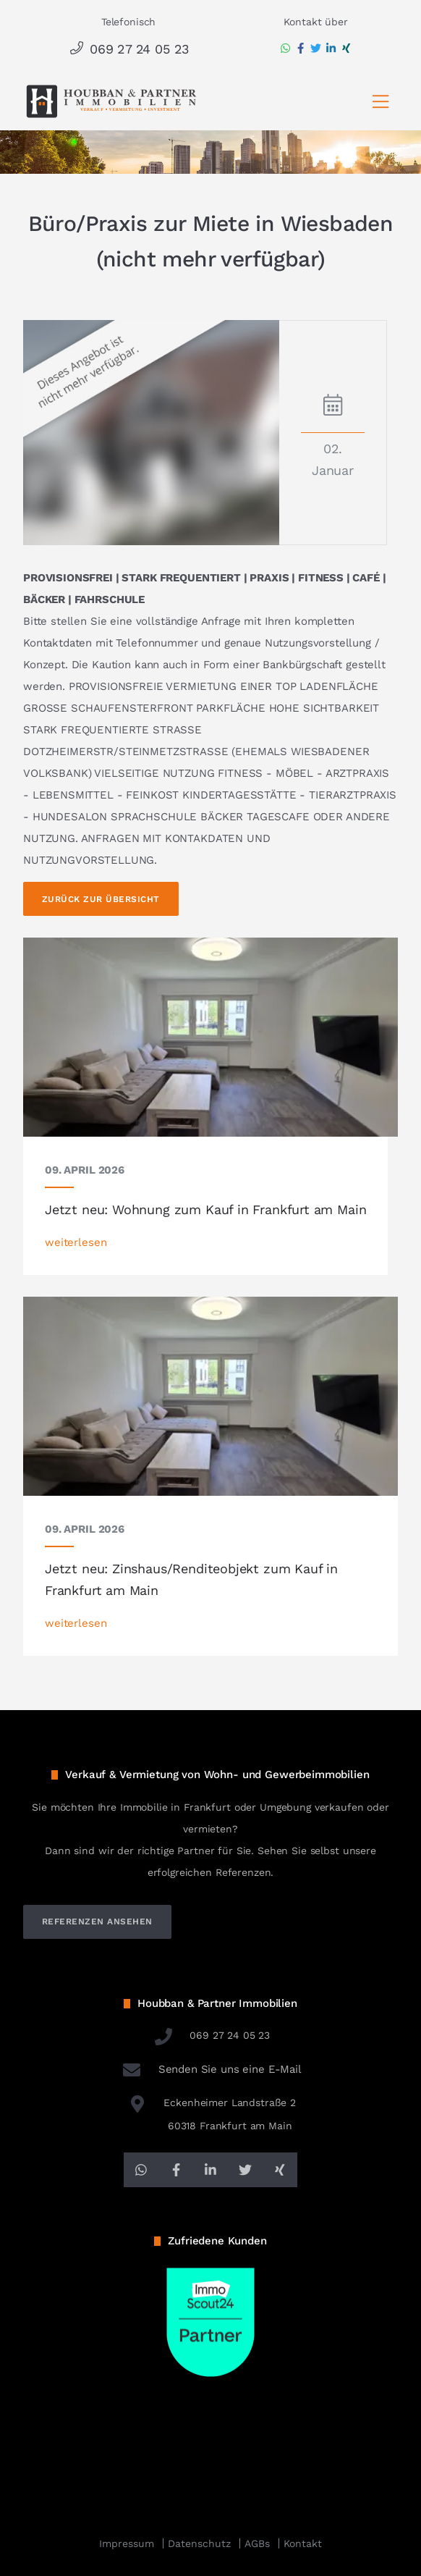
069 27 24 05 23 (128, 48)
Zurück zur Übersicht (101, 899)
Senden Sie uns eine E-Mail (210, 2069)
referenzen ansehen (97, 1921)
